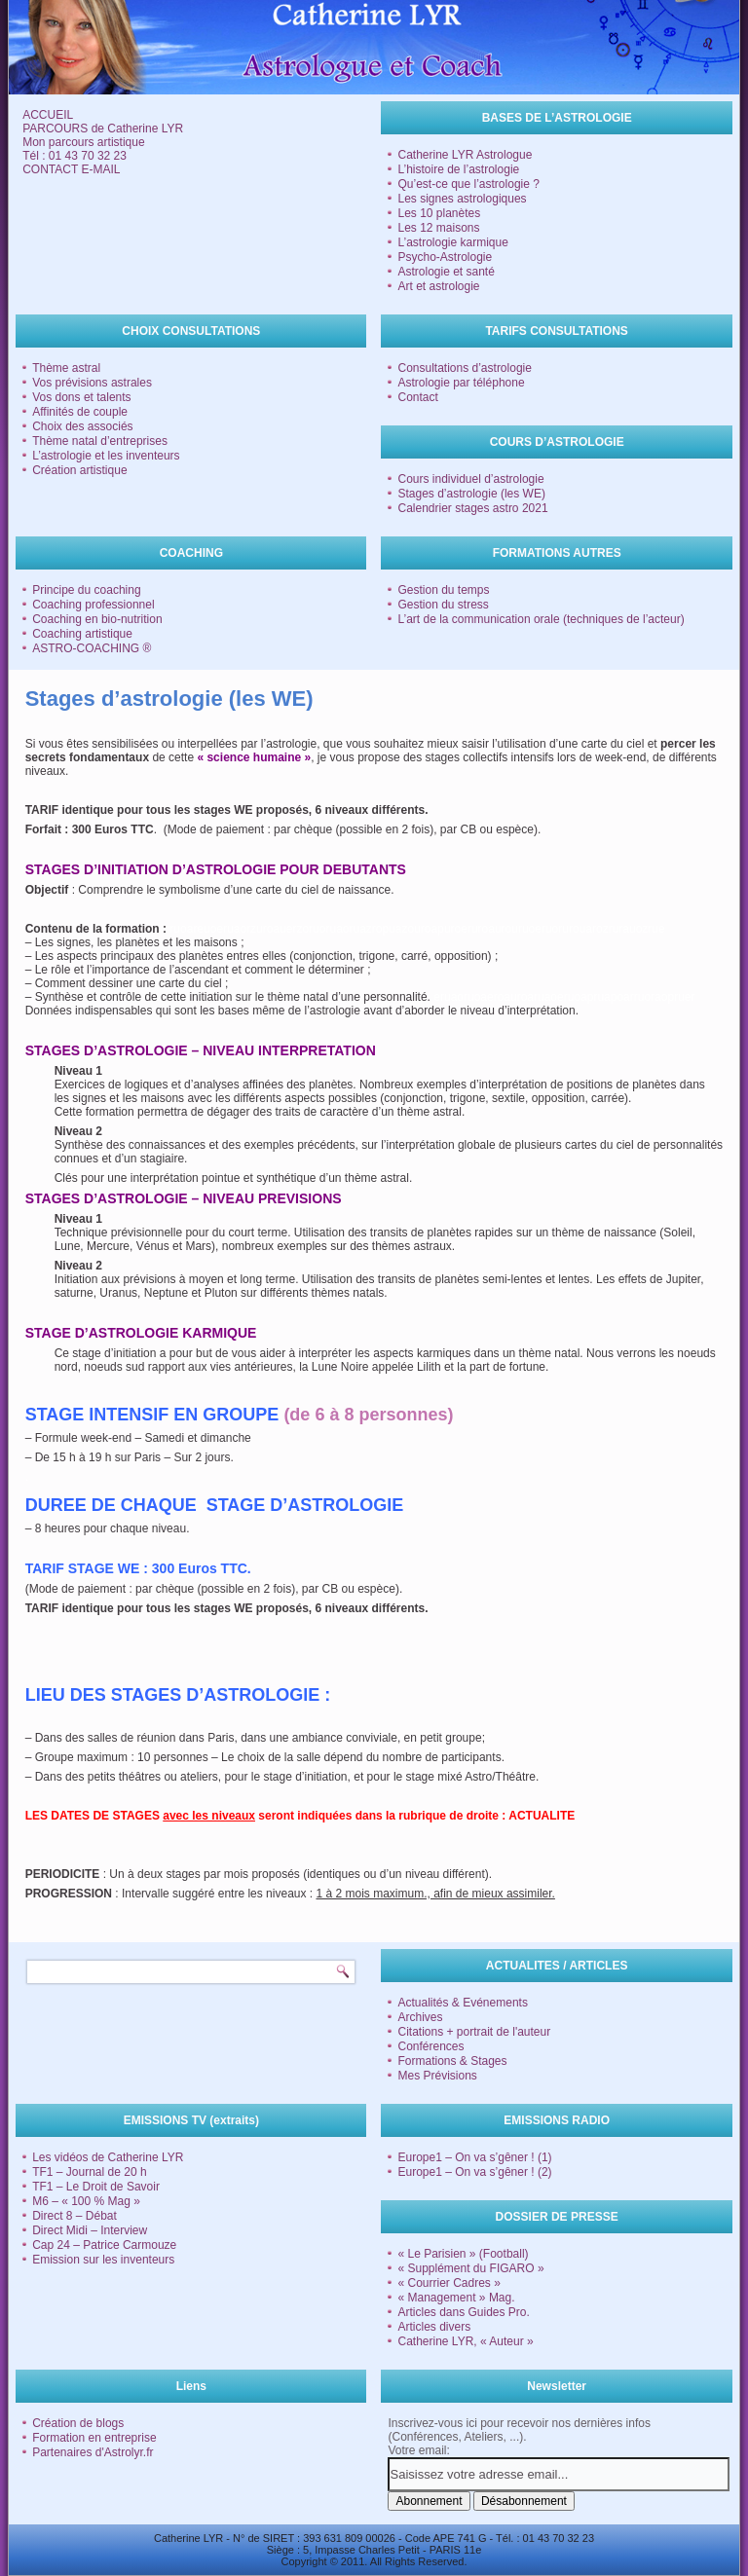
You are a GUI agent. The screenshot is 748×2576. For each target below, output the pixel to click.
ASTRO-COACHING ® (91, 648)
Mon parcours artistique (83, 142)
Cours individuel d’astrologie (470, 479)
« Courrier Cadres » (448, 2283)
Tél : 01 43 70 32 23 (74, 156)
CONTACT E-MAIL (71, 169)
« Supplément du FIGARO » (470, 2268)
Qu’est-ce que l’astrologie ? (468, 184)
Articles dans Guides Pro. (463, 2312)
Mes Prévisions (436, 2075)
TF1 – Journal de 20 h (89, 2172)
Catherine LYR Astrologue (464, 155)
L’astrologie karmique (452, 242)
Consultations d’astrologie (464, 368)
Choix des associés (82, 426)
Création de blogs (78, 2423)
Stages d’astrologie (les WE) (470, 493)
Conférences (430, 2046)
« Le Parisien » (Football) (462, 2254)
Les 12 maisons (438, 228)
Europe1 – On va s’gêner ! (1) (474, 2157)
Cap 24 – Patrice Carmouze (104, 2245)
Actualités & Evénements (462, 2002)
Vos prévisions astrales (92, 382)
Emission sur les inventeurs (103, 2259)
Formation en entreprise (94, 2438)
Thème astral (66, 368)
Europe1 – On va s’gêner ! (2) (474, 2172)
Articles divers (433, 2327)
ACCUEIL (47, 115)
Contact (417, 397)
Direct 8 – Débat (74, 2216)
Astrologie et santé (445, 271)
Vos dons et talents (81, 397)
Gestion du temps (443, 590)
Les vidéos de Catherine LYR (107, 2157)
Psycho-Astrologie (444, 257)
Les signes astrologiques (461, 198)
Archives (419, 2017)
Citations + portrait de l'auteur (473, 2032)
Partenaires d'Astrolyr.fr (92, 2452)
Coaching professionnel (93, 604)
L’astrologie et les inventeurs (105, 455)
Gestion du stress (442, 604)
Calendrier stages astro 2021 (472, 508)
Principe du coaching (86, 590)
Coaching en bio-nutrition (97, 619)
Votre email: (418, 2450)
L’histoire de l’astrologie (458, 169)
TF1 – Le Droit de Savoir (96, 2186)
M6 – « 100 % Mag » (86, 2201)
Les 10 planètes (438, 213)
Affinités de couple (80, 412)
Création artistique (79, 470)
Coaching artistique (82, 634)
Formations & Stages (451, 2061)
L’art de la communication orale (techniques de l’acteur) (540, 619)
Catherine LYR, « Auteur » (465, 2341)
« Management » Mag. (455, 2297)
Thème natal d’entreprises (100, 441)
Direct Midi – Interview (89, 2230)
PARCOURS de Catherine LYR (102, 128)
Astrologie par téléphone (460, 382)
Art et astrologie (438, 286)
